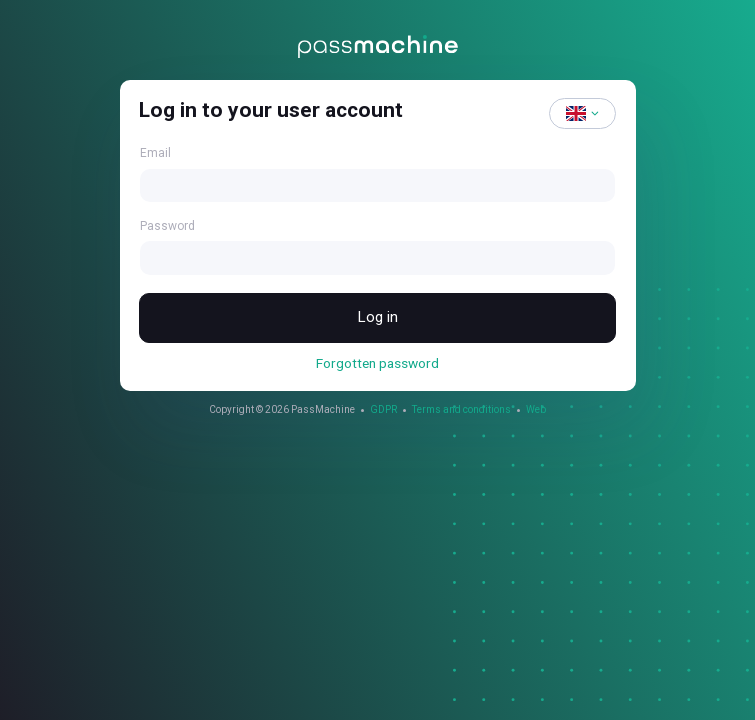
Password (167, 226)
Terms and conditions (461, 411)
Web (536, 411)
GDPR (383, 411)
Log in (378, 318)
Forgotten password (377, 365)
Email (155, 153)
